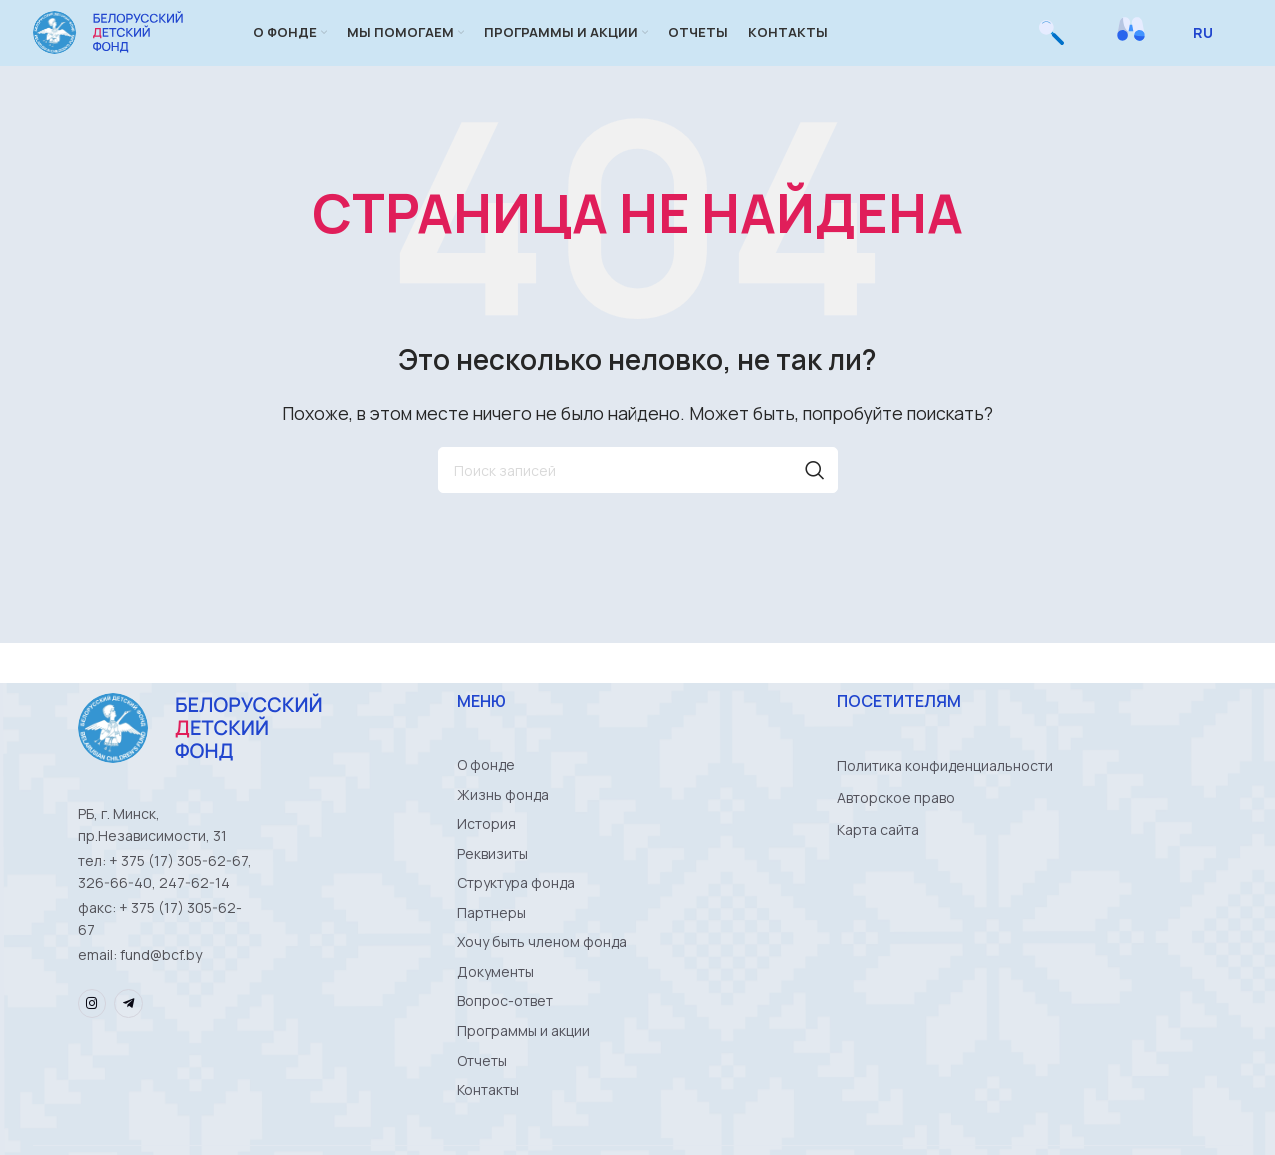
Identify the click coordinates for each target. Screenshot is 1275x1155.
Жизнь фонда (503, 822)
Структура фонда (516, 918)
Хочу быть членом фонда (542, 982)
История (486, 854)
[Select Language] (1210, 45)
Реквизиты (492, 886)
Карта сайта (878, 854)
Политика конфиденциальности (945, 790)
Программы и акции (523, 1078)
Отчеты (482, 1110)
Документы (495, 1014)
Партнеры (491, 950)
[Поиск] (1051, 45)
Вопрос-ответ (505, 1046)
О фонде (486, 790)
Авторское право (896, 822)
